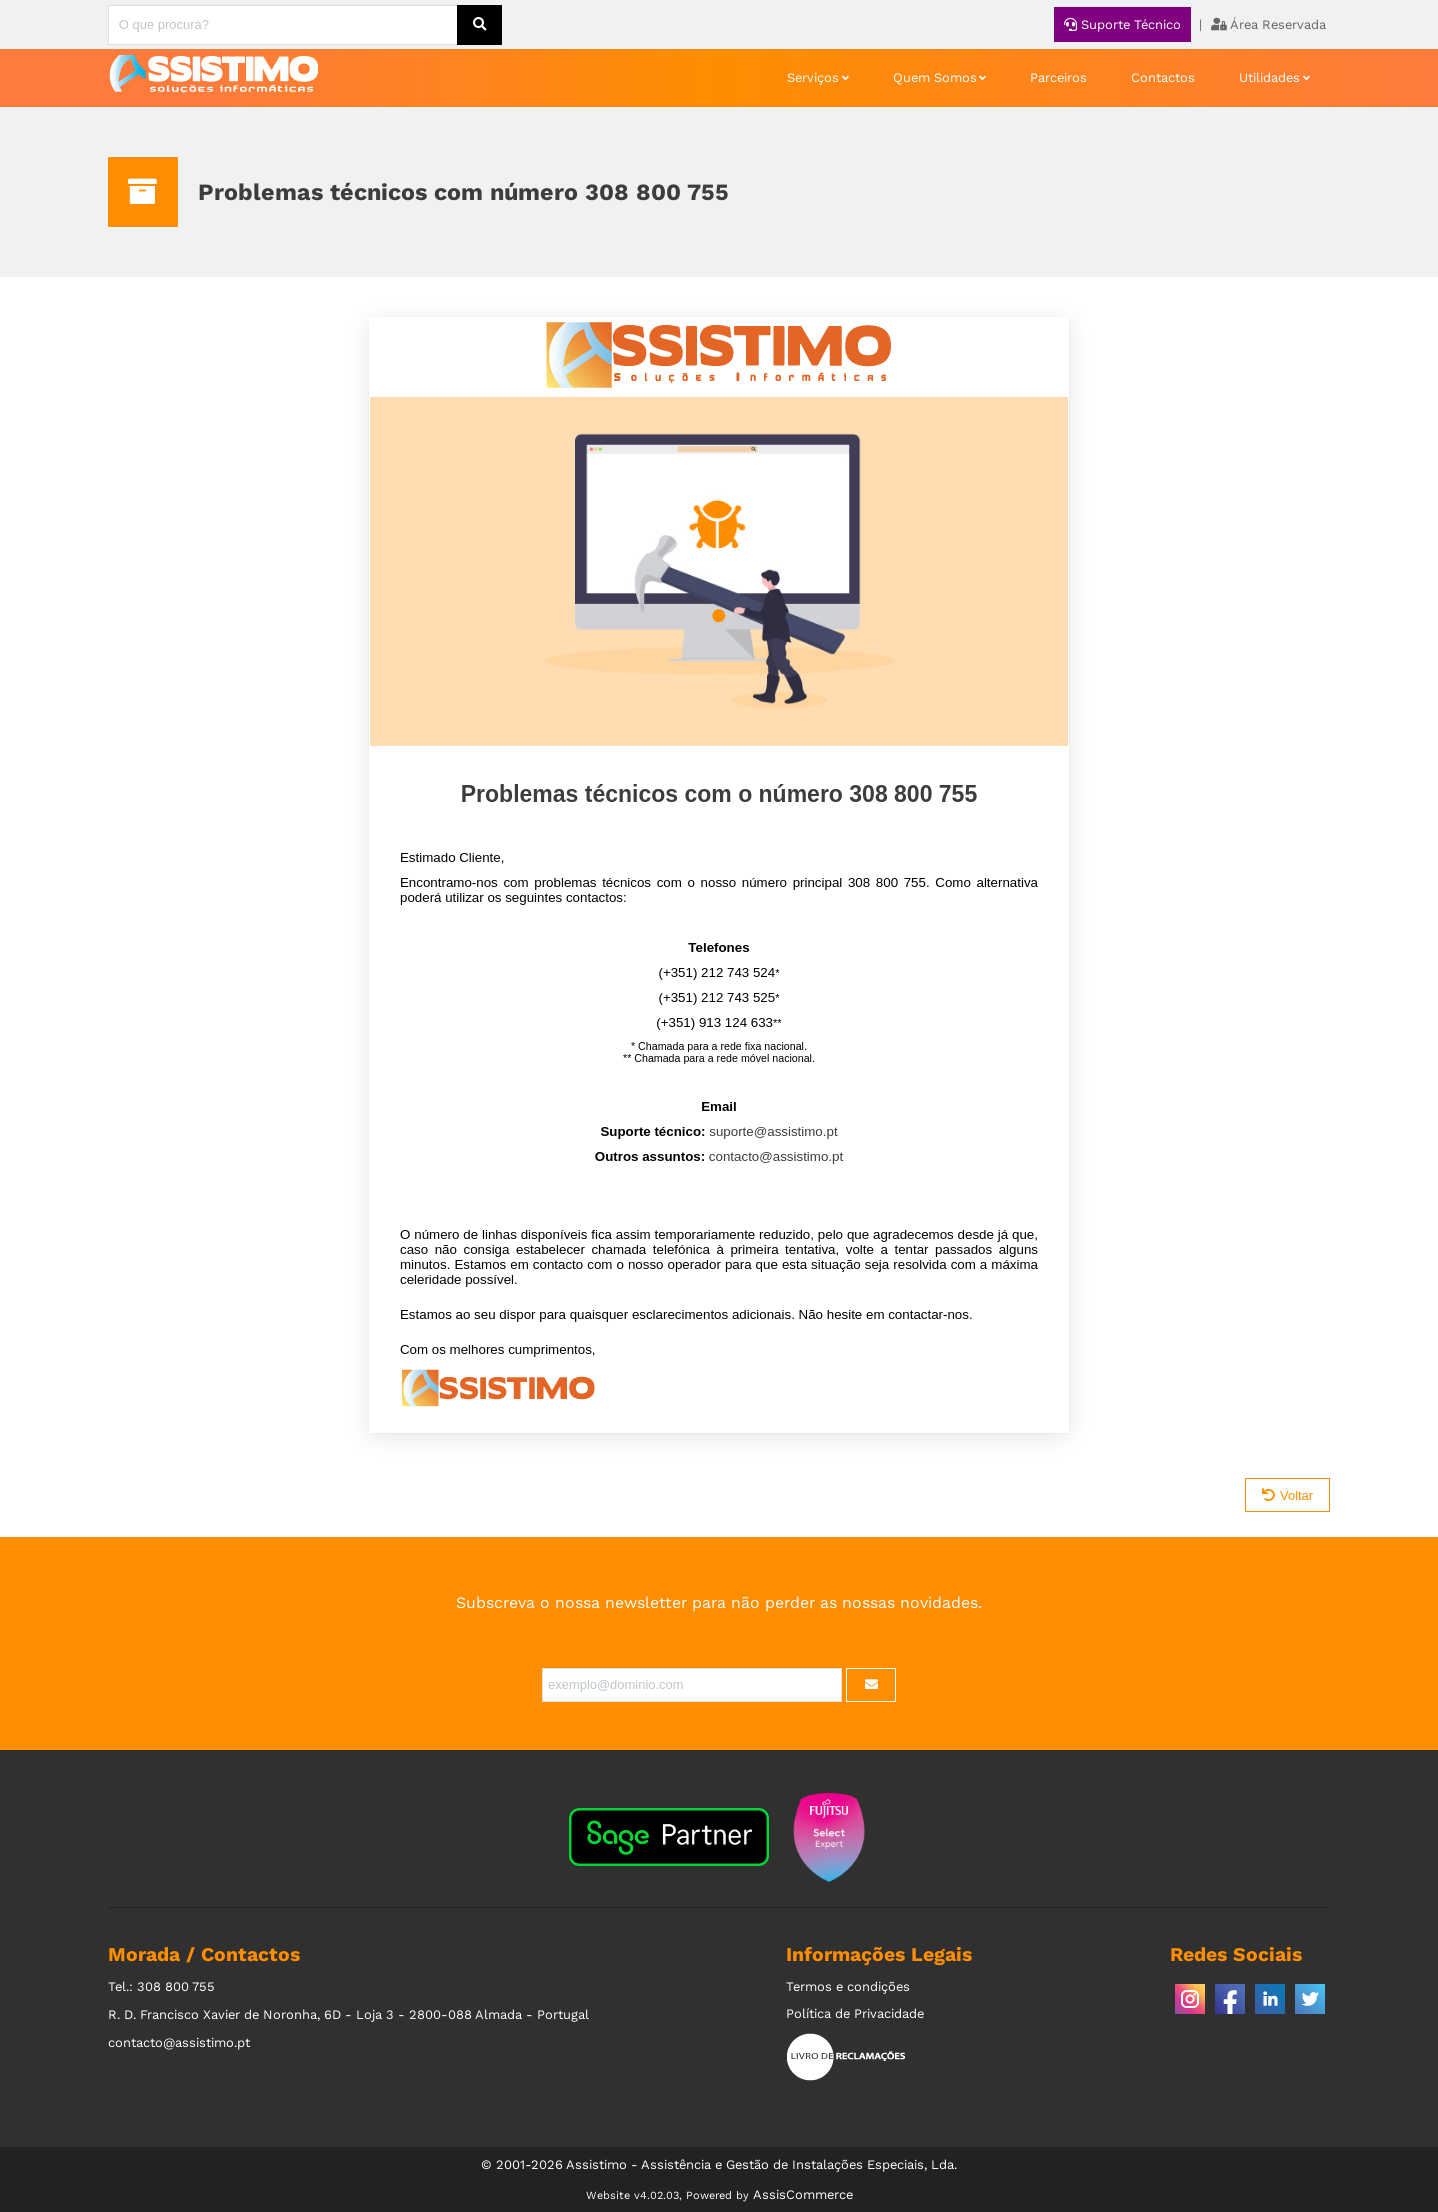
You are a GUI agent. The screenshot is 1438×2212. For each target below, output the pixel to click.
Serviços (813, 77)
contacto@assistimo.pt (776, 1156)
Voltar (1287, 1495)
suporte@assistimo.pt (773, 1131)
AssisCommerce (803, 2194)
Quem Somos (935, 77)
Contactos (1163, 77)
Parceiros (1058, 77)
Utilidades (1269, 77)
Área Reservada (1268, 24)
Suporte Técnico (1122, 24)
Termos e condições (848, 1986)
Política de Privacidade (855, 2013)
